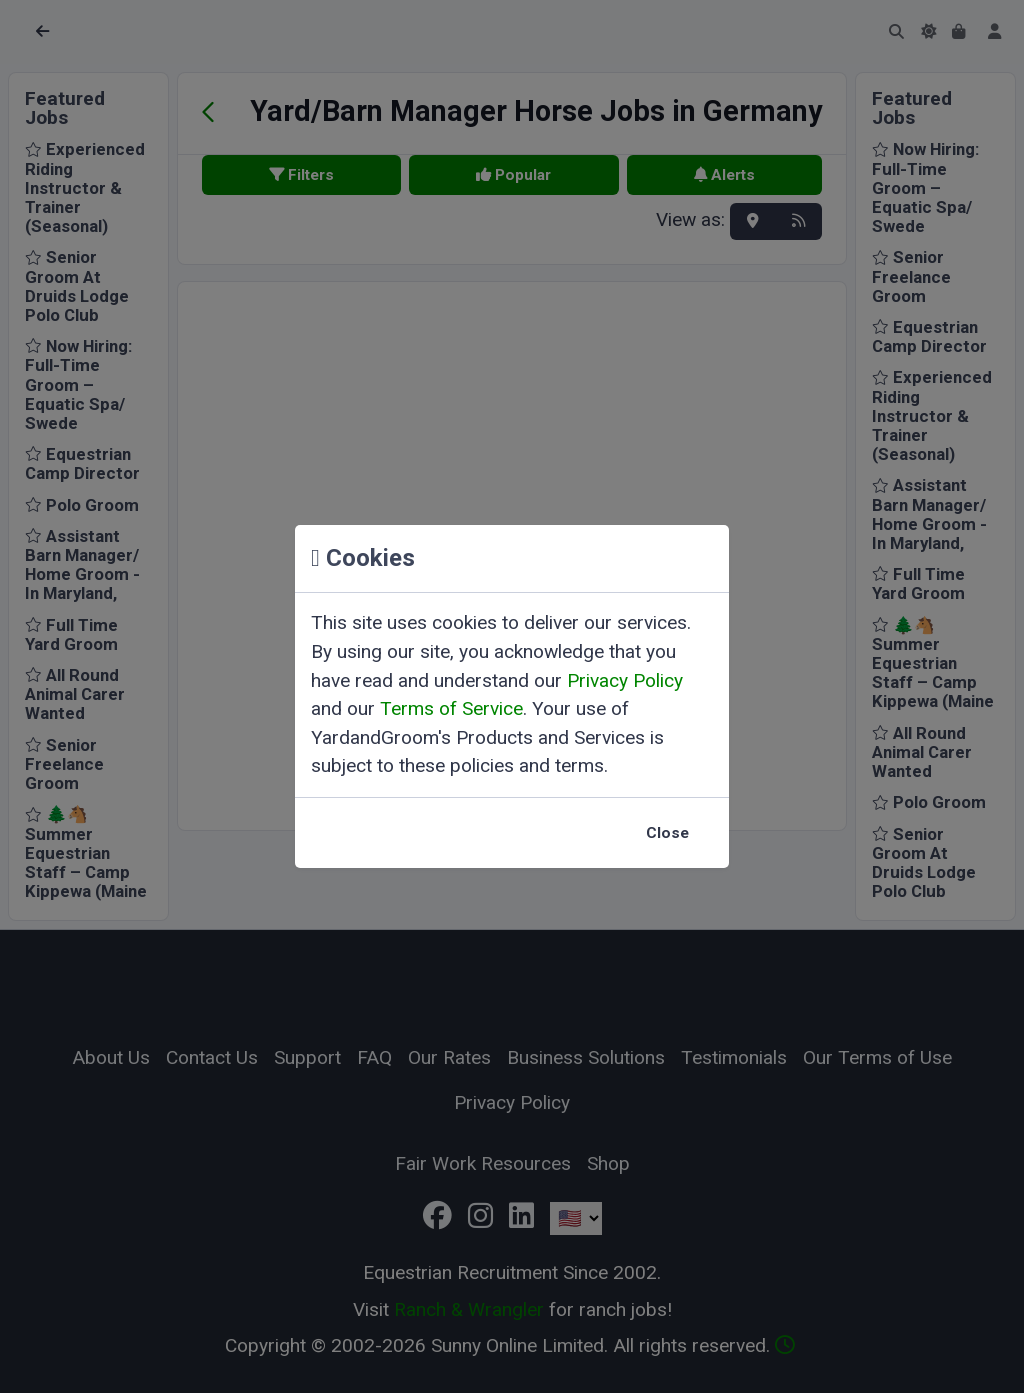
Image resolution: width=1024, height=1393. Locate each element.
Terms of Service (451, 708)
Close (667, 833)
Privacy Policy (625, 680)
